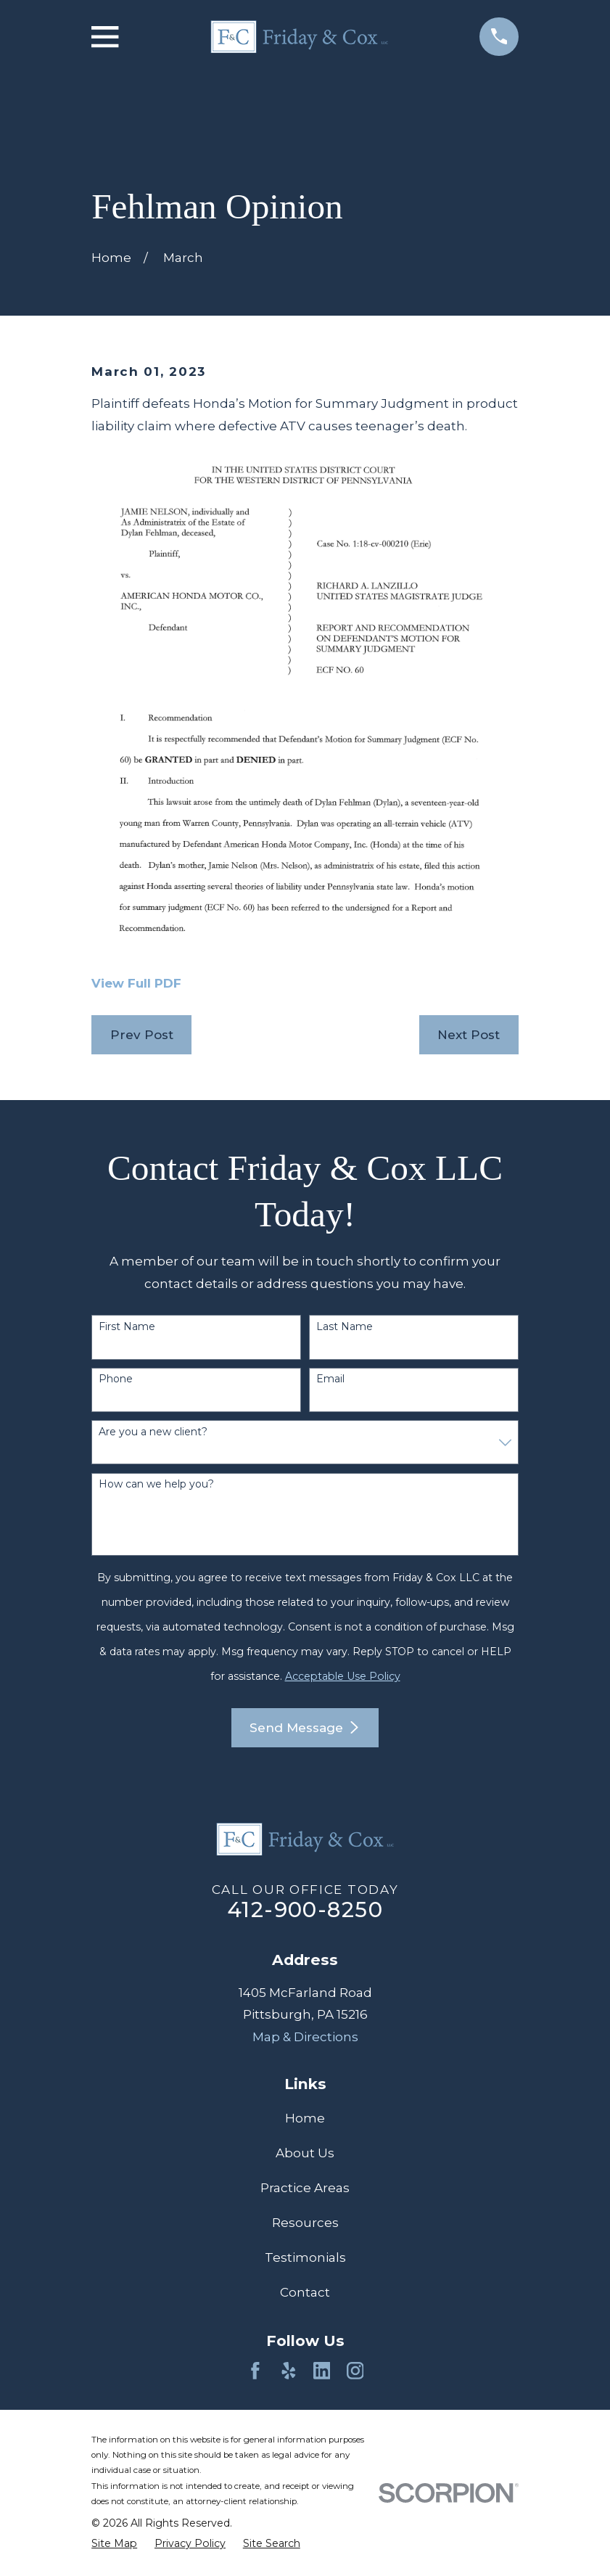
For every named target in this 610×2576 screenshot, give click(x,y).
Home (305, 2118)
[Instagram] (355, 2370)
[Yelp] (288, 2370)
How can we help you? (156, 1484)
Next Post (468, 1034)
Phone (116, 1379)
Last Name (344, 1327)
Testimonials (305, 2257)
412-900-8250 (305, 1909)
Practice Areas (305, 2188)
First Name (127, 1327)
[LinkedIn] (322, 2370)
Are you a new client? (153, 1432)
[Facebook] (255, 2370)
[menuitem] (114, 2543)
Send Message (305, 1727)
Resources (305, 2222)
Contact (305, 2292)
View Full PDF (136, 983)
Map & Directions (305, 2037)
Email (330, 1379)
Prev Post (141, 1034)
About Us (305, 2153)
